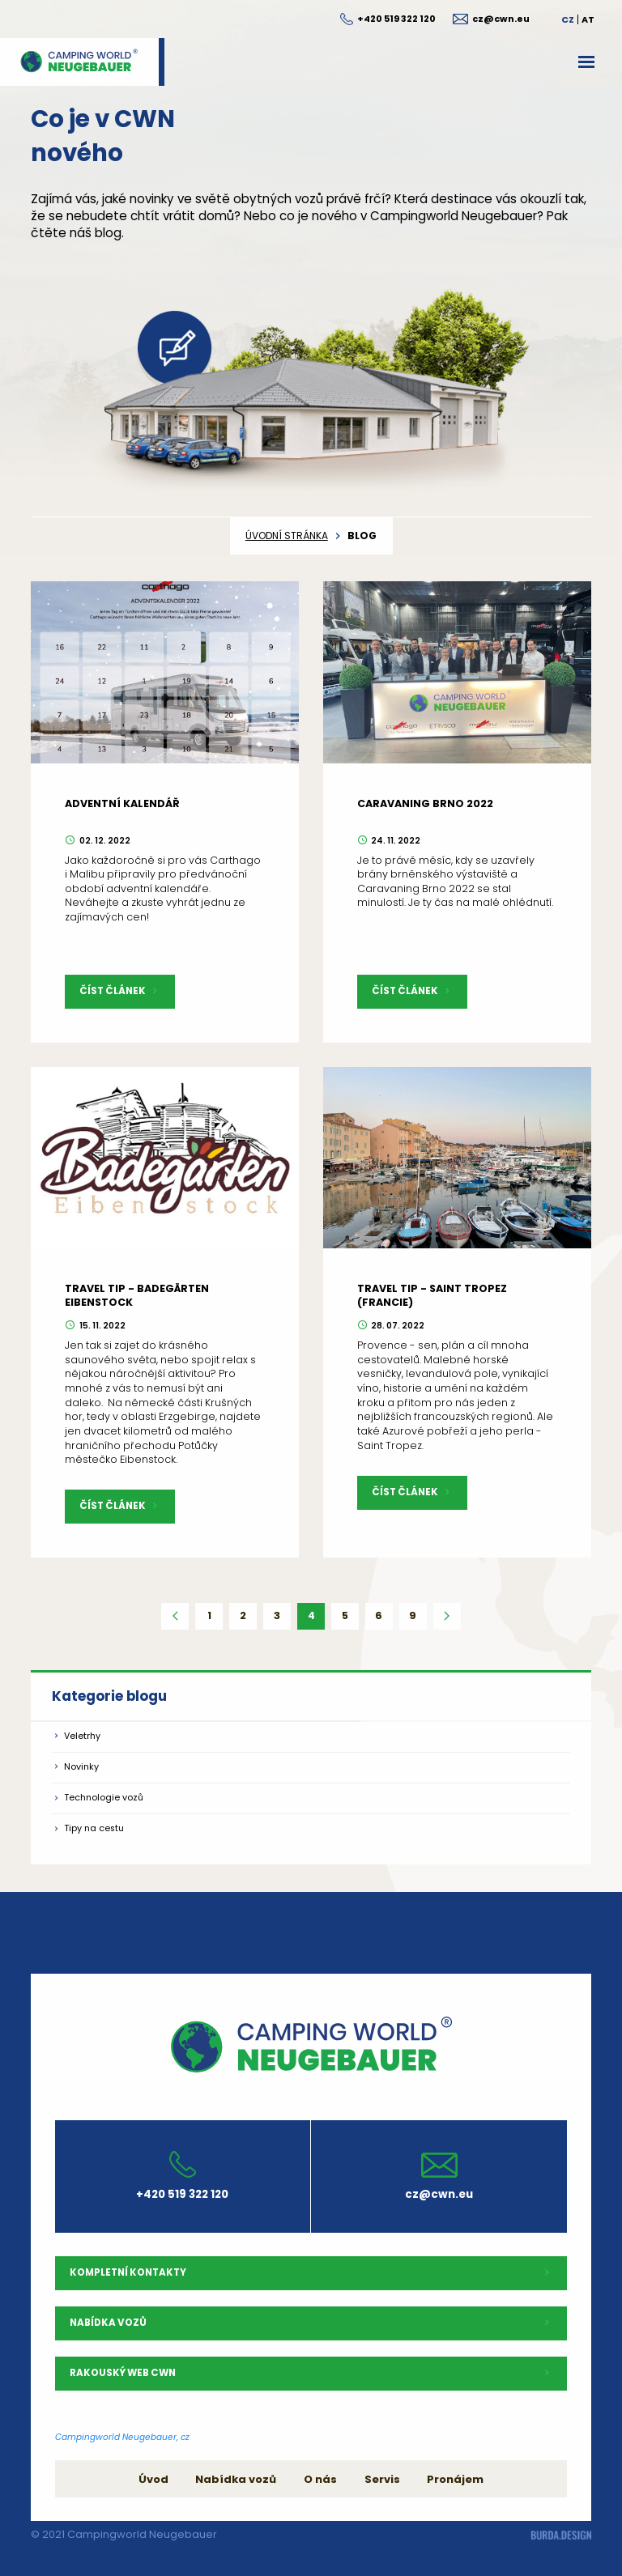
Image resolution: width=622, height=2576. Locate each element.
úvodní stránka (286, 535)
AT (588, 19)
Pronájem (455, 2479)
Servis (382, 2479)
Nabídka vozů (235, 2479)
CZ (567, 19)
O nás (320, 2479)
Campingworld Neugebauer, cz (122, 2437)
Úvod (153, 2479)
